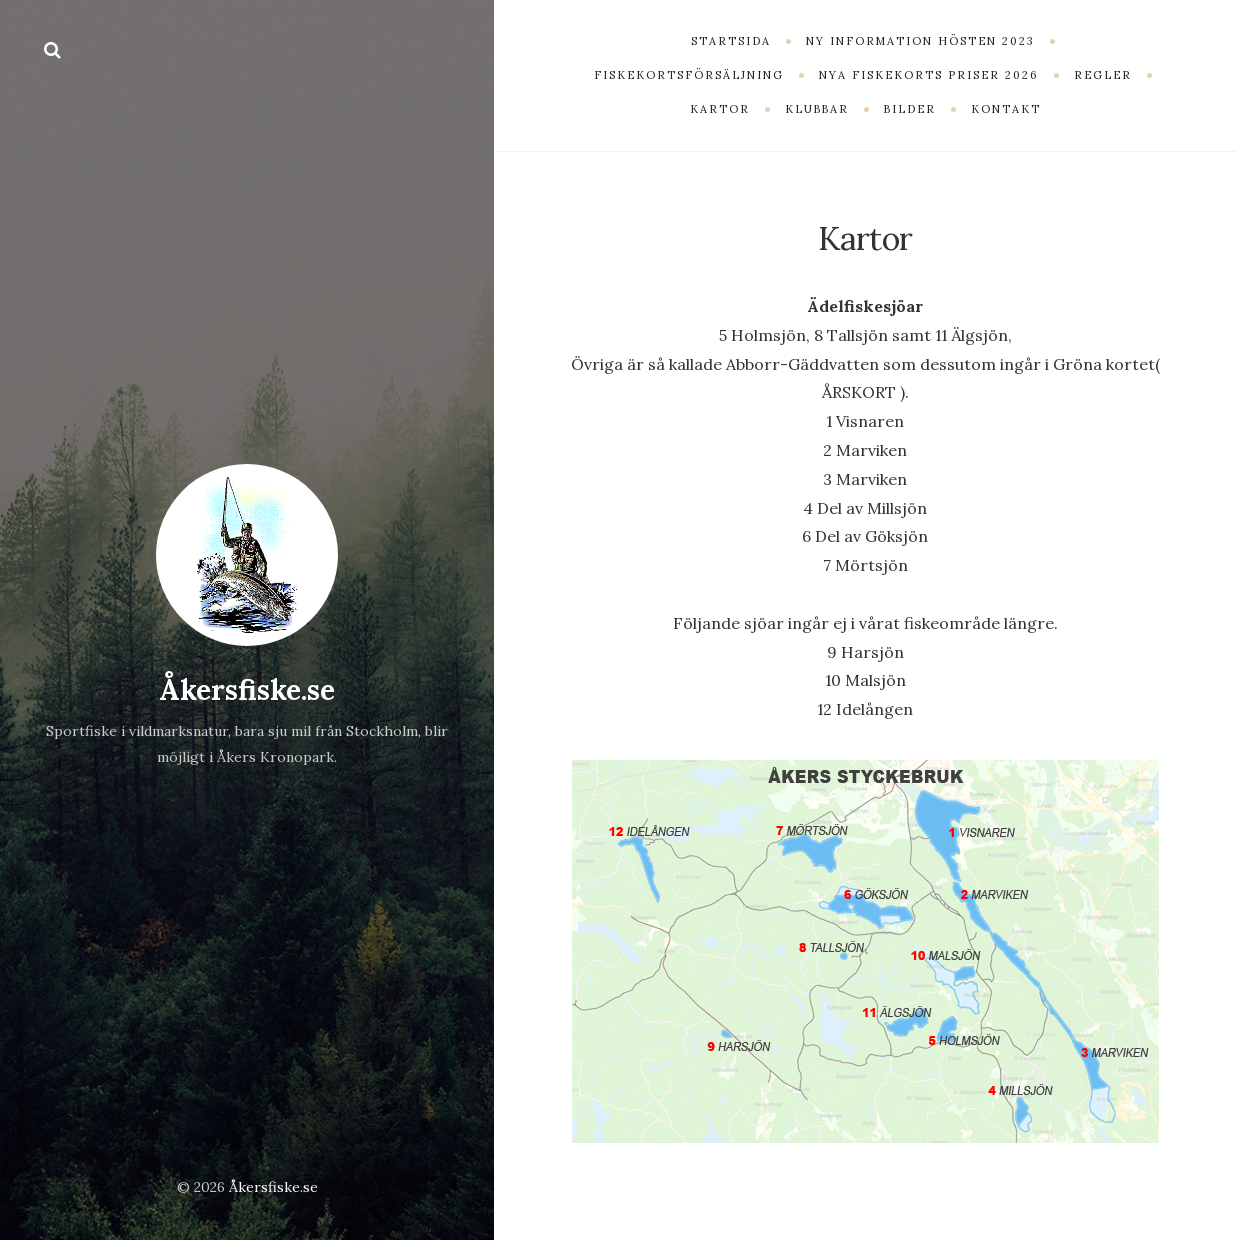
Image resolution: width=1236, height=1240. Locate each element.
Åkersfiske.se (247, 690)
